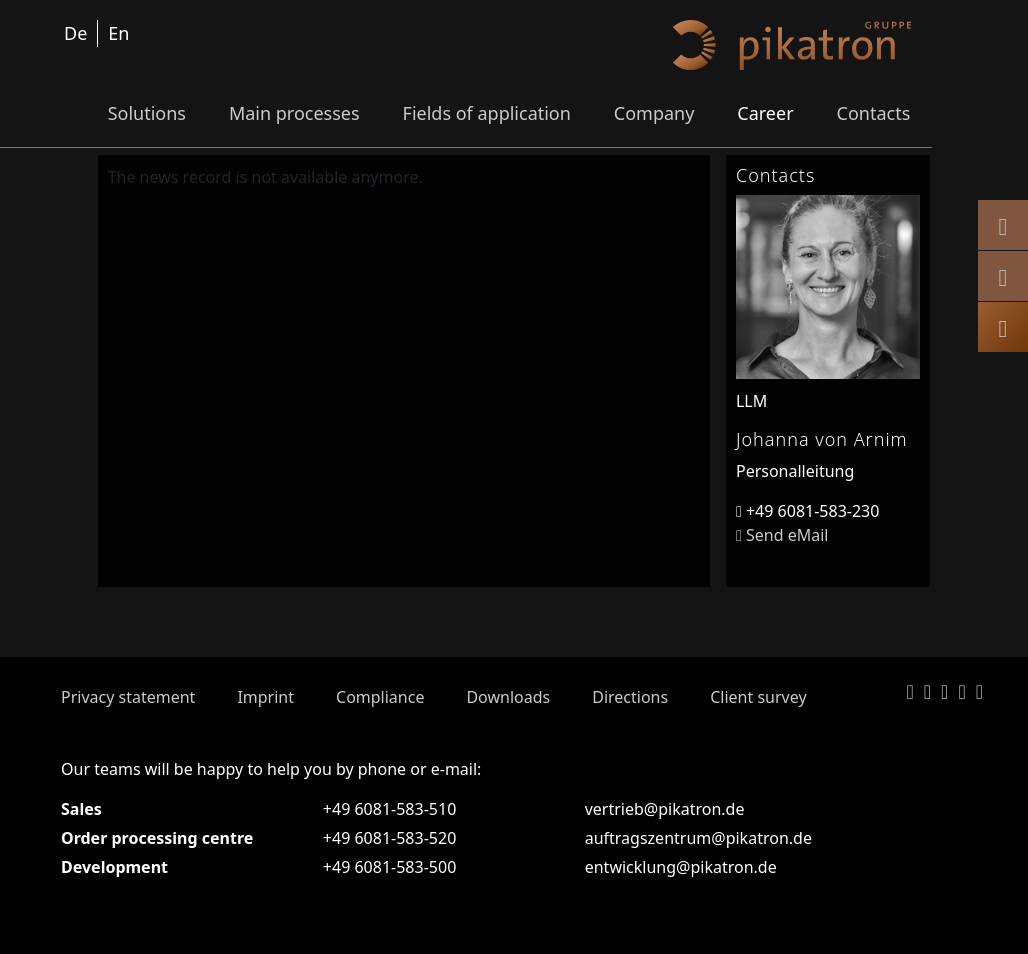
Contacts (874, 113)
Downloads (508, 697)
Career (765, 113)
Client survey (758, 697)
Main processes (294, 113)
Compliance (380, 697)
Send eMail (782, 535)
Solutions (147, 113)
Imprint (265, 697)
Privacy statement (128, 697)
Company (654, 113)
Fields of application (487, 113)
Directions (630, 697)
